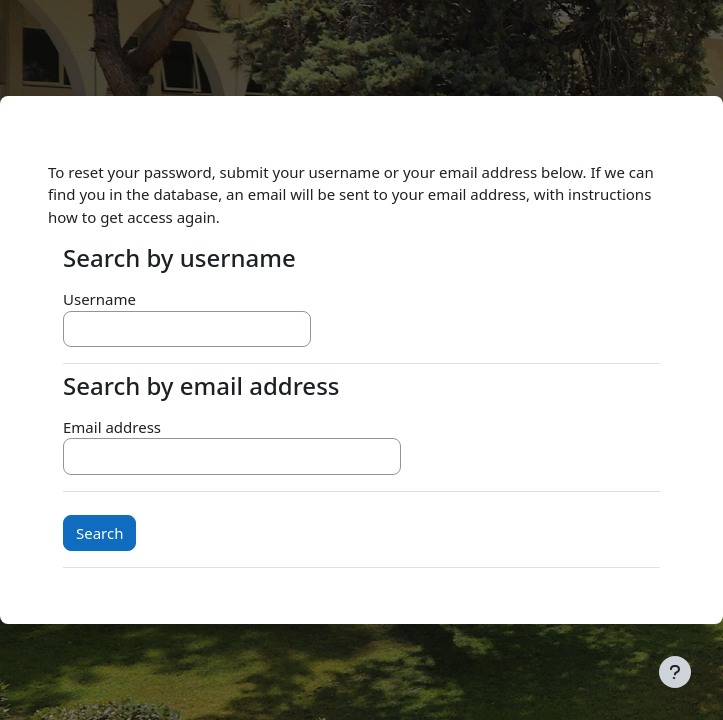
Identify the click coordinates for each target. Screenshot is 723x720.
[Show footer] (675, 672)
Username (99, 299)
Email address (112, 427)
